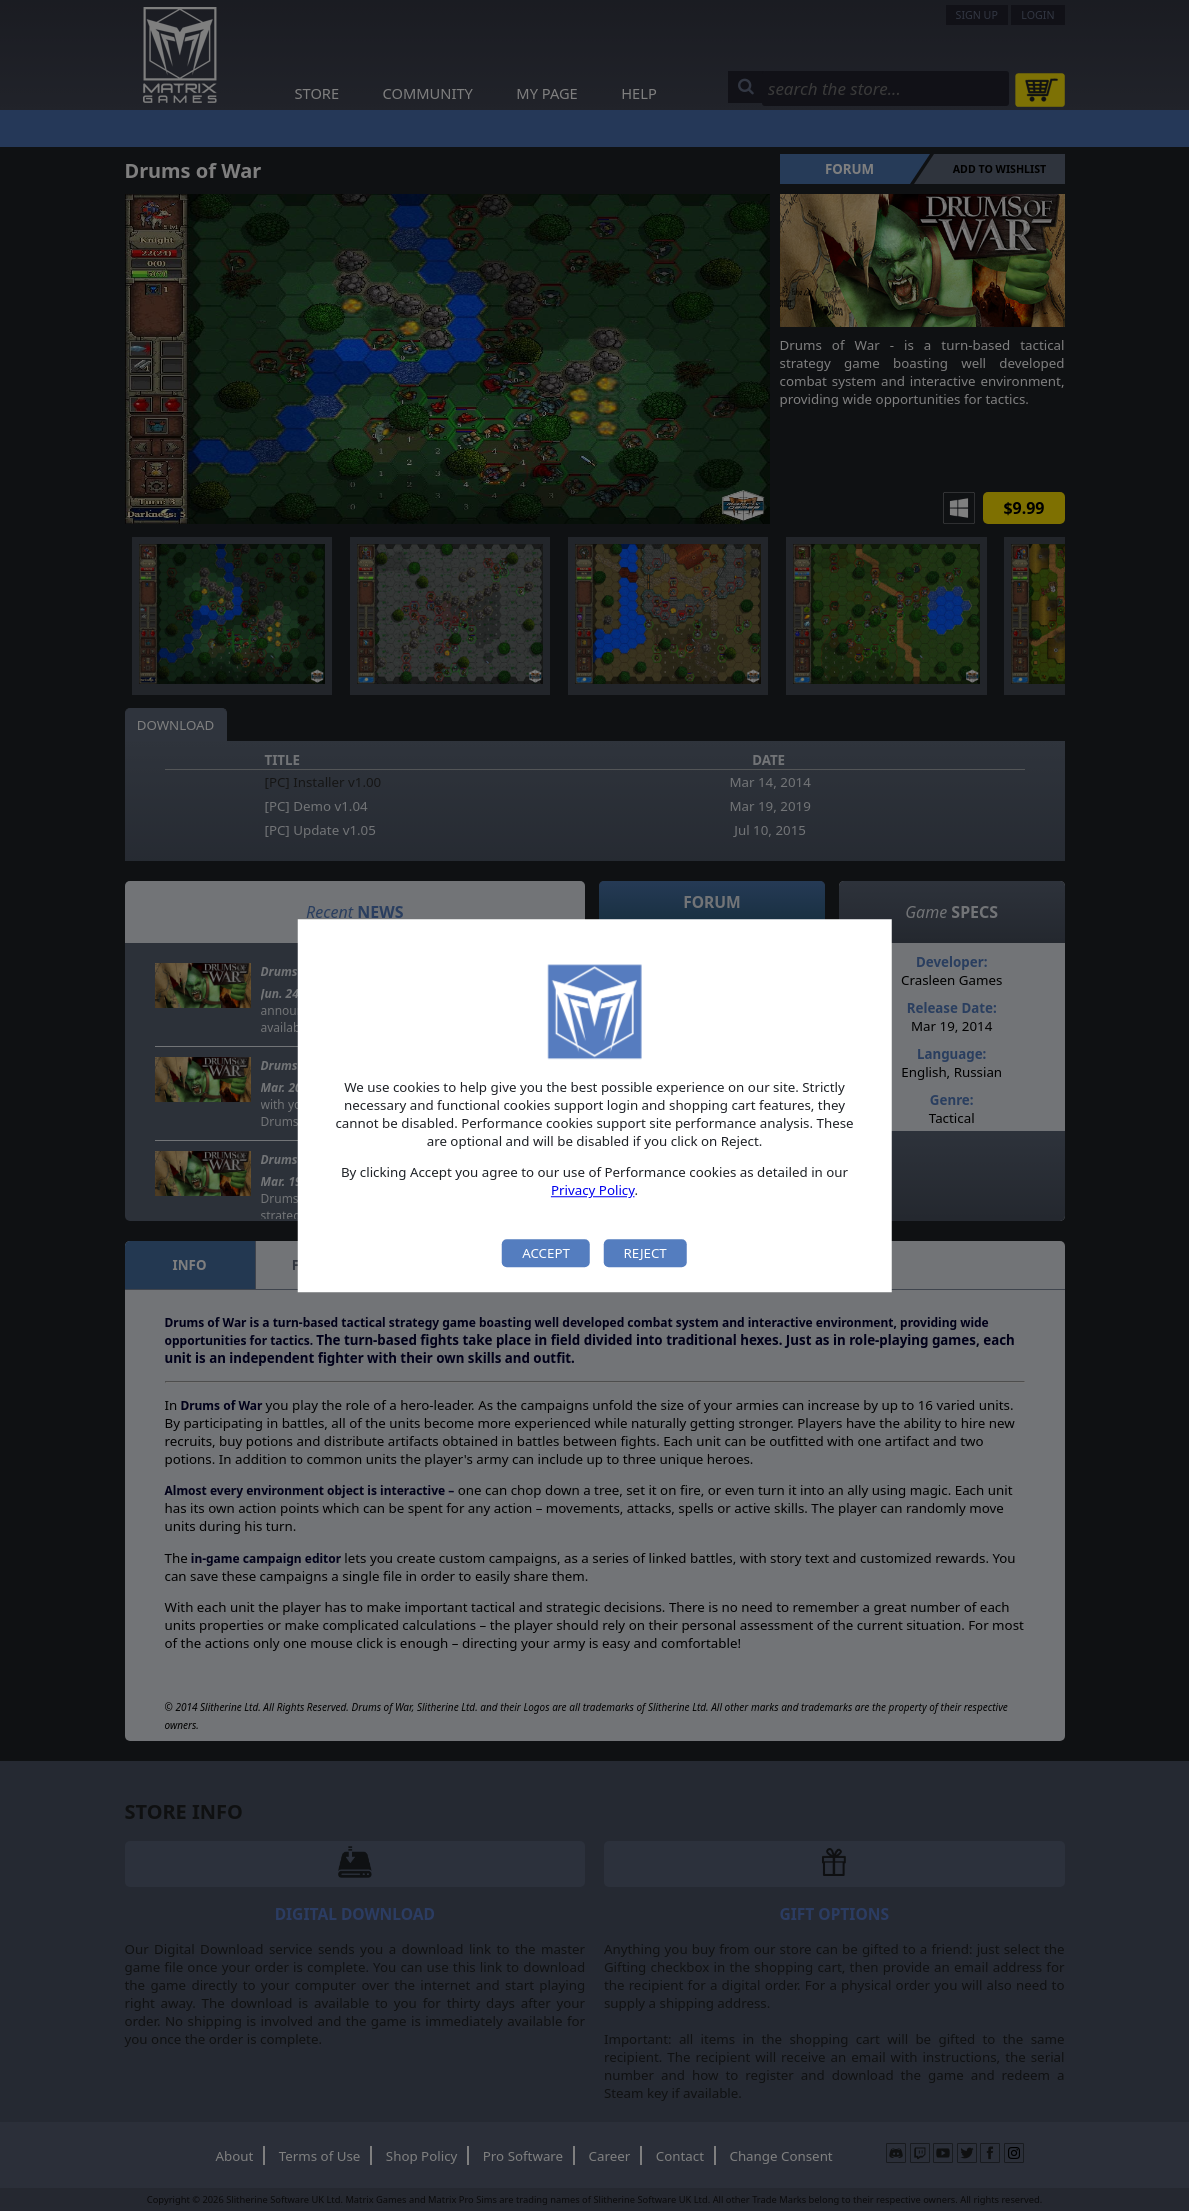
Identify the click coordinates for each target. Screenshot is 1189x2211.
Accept (546, 1253)
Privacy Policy (593, 1191)
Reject (644, 1253)
